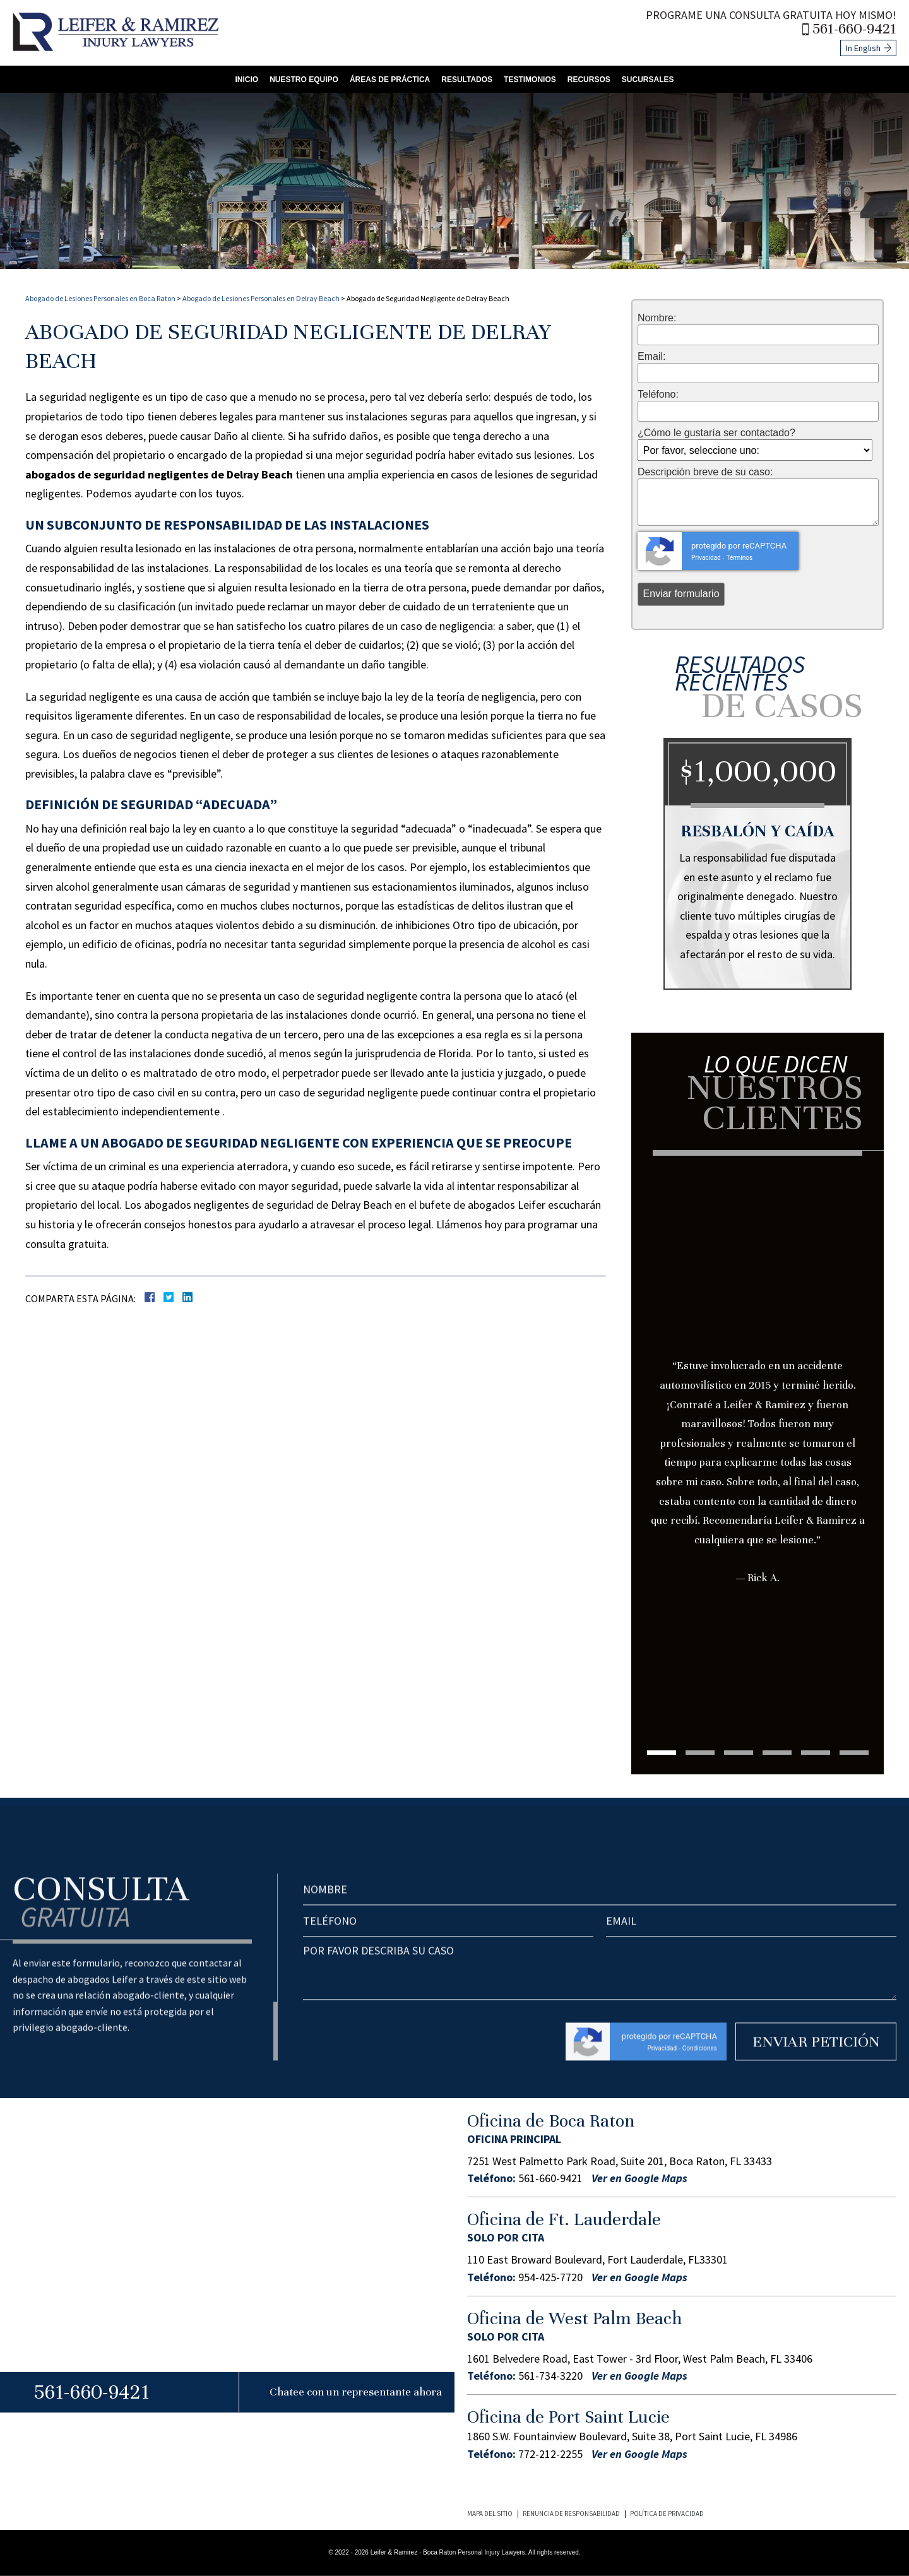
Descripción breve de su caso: (705, 472)
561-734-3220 (550, 2376)
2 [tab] (700, 1752)
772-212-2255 (550, 2454)
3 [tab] (738, 1752)
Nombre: (657, 318)
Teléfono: (658, 394)
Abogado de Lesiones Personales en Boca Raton (100, 298)
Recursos (588, 79)
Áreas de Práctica (390, 79)
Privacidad (706, 557)
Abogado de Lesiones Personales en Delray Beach (261, 298)
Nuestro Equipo (304, 79)
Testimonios (530, 79)
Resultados (466, 79)
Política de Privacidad (667, 2513)
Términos (739, 557)
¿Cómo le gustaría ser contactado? (716, 433)
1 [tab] (661, 1752)
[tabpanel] (757, 1404)
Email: (651, 357)
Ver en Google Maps (639, 2178)
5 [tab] (815, 1752)
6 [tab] (854, 1752)
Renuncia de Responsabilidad (571, 2513)
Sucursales (648, 79)
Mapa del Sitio (490, 2513)
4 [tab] (777, 1752)
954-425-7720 (550, 2277)
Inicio (247, 79)
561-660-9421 (854, 29)
